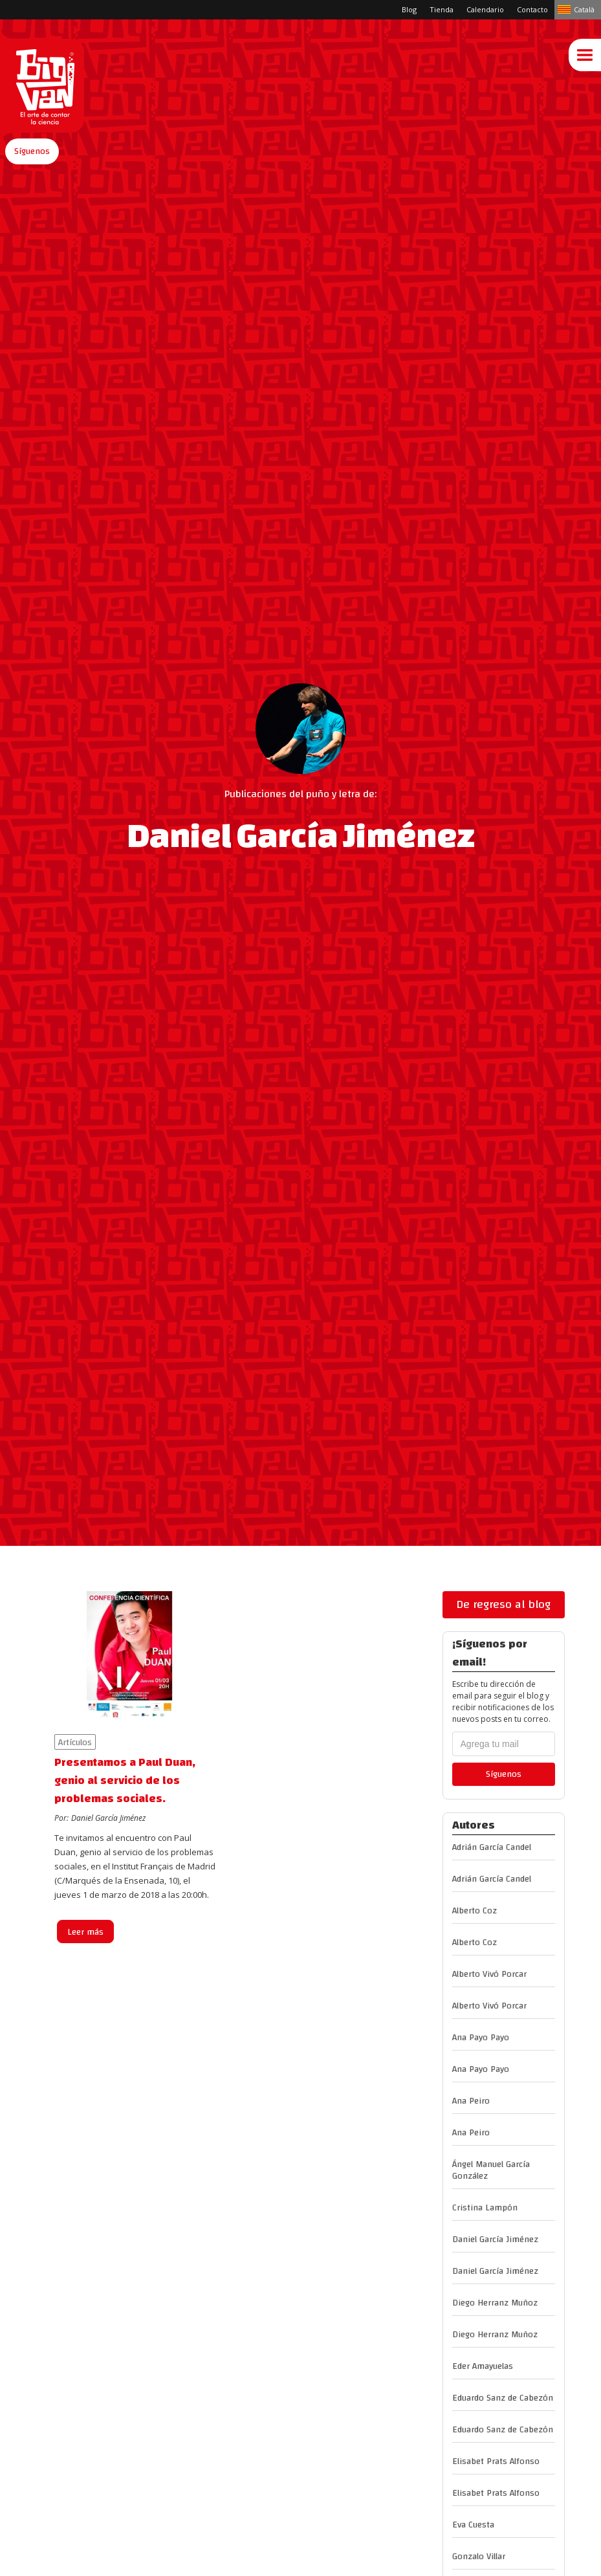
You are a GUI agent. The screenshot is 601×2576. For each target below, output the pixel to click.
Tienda (441, 9)
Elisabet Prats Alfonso (496, 2461)
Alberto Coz (474, 1910)
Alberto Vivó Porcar (489, 1974)
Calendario (485, 9)
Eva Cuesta (473, 2524)
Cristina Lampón (485, 2207)
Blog (409, 9)
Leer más (85, 1932)
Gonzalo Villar (478, 2556)
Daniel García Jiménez (495, 2239)
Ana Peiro (471, 2101)
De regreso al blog (503, 1604)
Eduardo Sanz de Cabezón (502, 2398)
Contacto (532, 9)
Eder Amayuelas (482, 2366)
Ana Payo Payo (480, 2037)
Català (584, 9)
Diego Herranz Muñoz (495, 2303)
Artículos (75, 1742)
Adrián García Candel (491, 1847)
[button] (32, 151)
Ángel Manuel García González (491, 2170)
